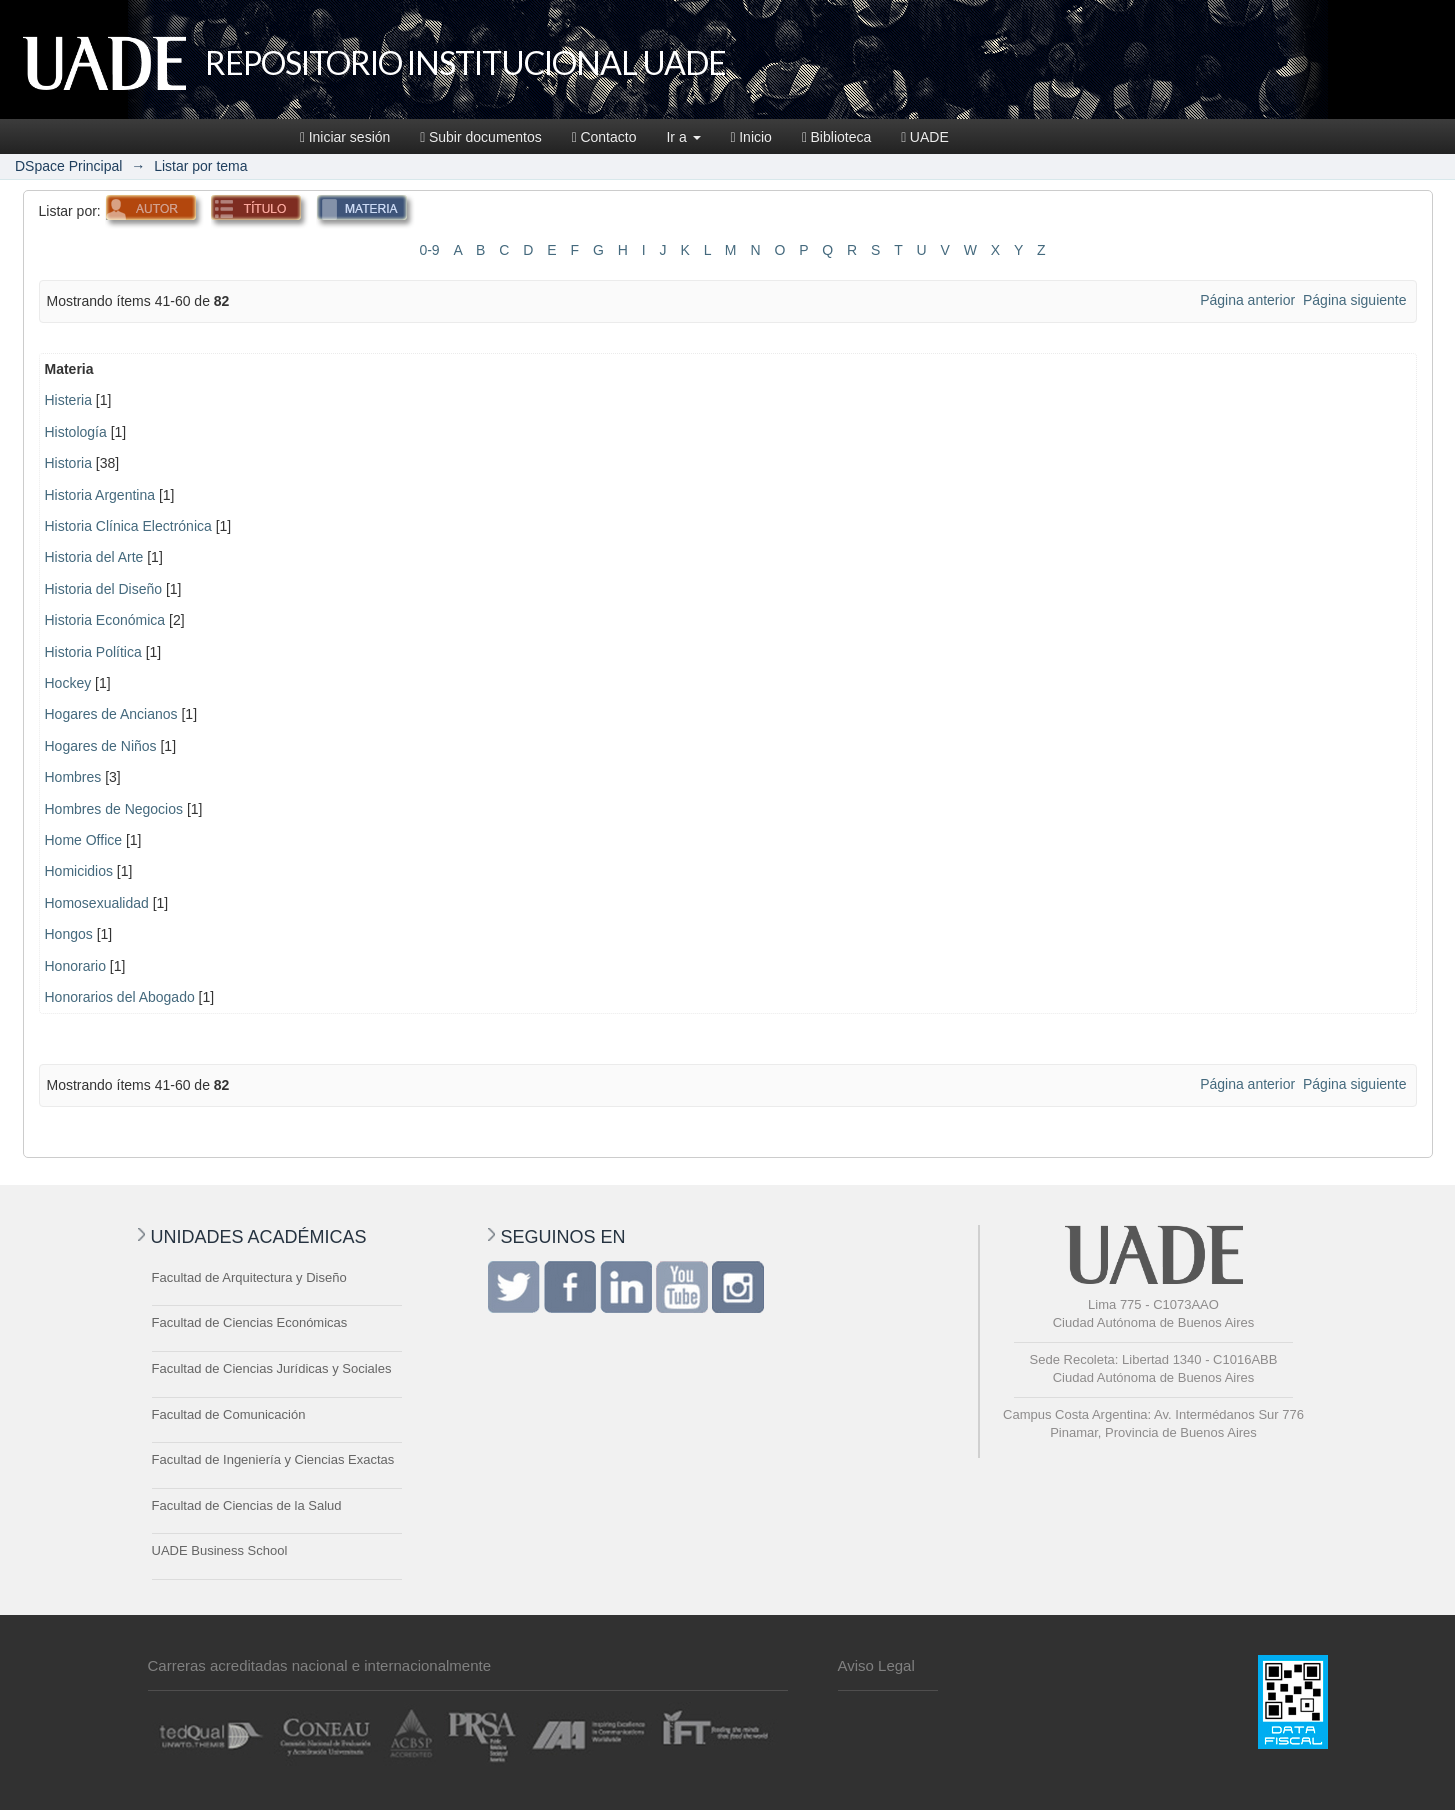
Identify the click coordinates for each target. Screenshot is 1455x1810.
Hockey (68, 683)
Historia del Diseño (104, 589)
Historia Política (93, 652)
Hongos (69, 934)
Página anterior (1247, 300)
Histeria (68, 400)
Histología (76, 432)
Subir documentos (480, 137)
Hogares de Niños (101, 746)
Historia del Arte (94, 557)
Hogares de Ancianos (111, 714)
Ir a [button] (683, 137)
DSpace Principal (68, 166)
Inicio (751, 137)
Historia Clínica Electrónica (128, 526)
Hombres (73, 777)
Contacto (604, 137)
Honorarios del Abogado (120, 997)
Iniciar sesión (345, 137)
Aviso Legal (876, 1665)
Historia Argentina (100, 495)
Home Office (84, 840)
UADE (925, 137)
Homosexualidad (97, 903)
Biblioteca (836, 137)
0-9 (429, 250)
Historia (68, 463)
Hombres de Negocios (114, 809)
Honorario (75, 966)
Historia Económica (105, 620)
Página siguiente (1355, 300)
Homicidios (79, 871)
